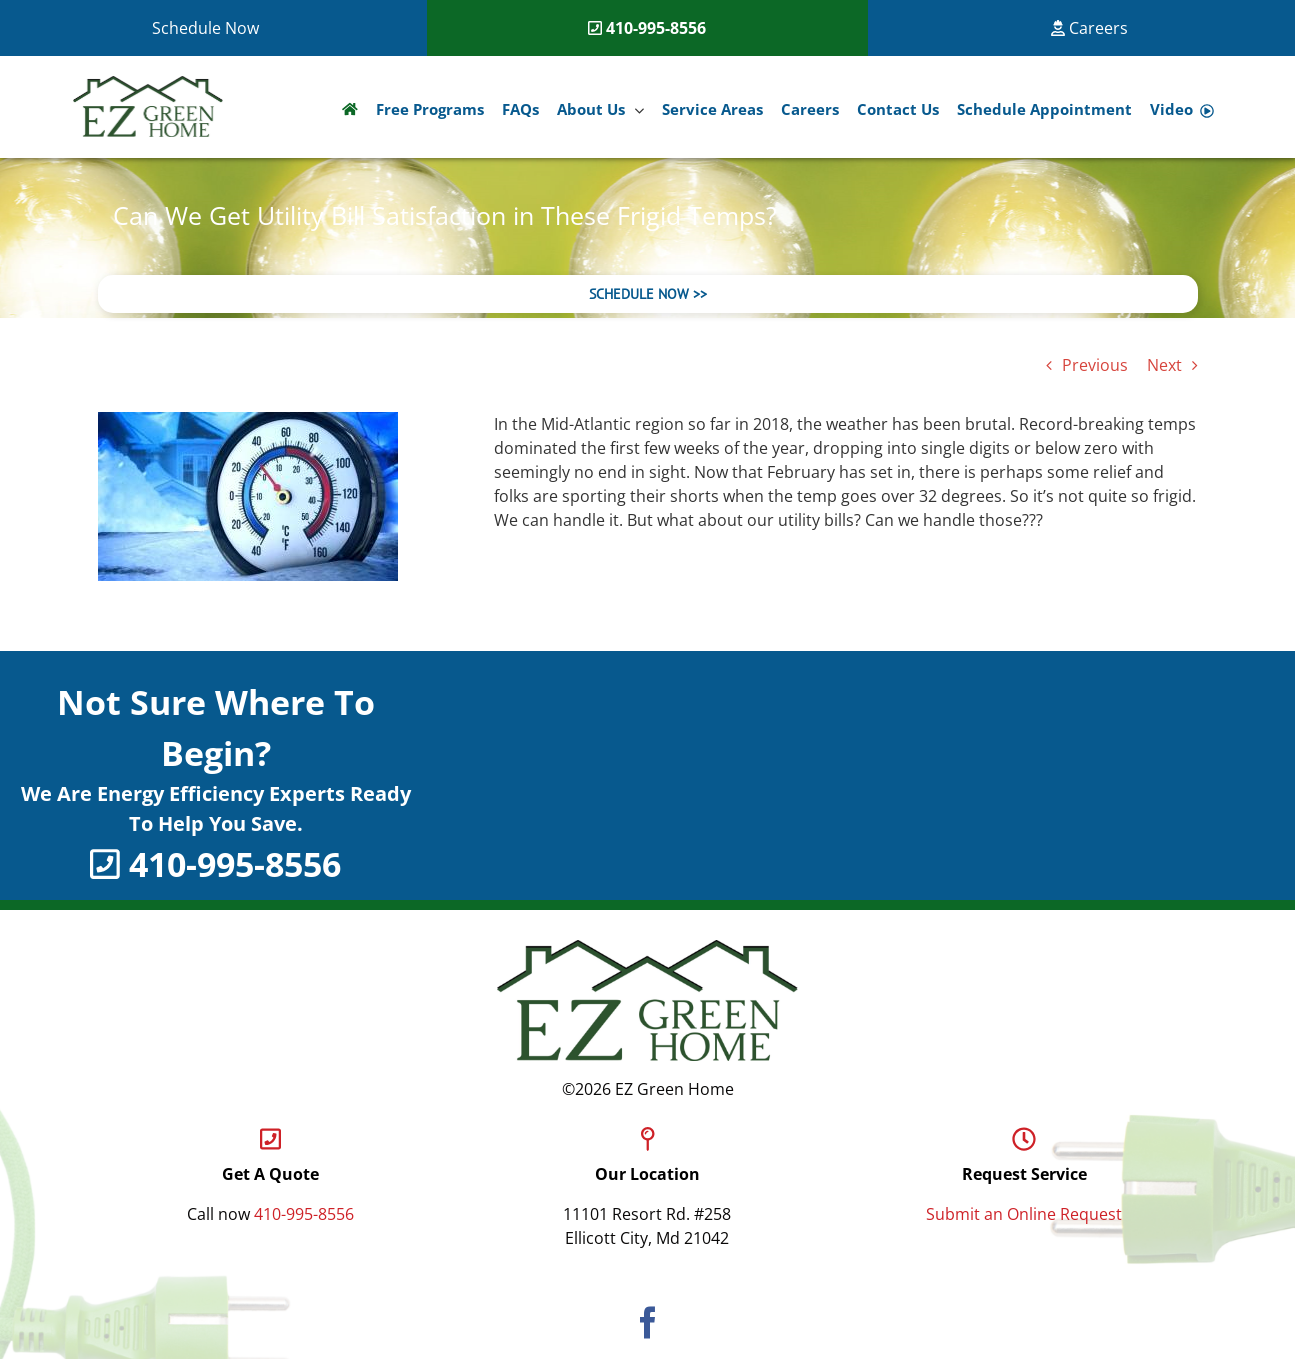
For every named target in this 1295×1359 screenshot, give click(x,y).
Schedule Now (205, 28)
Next (1164, 365)
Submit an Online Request (1024, 1214)
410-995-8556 (656, 28)
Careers (1089, 28)
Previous (1095, 365)
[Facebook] (648, 1322)
